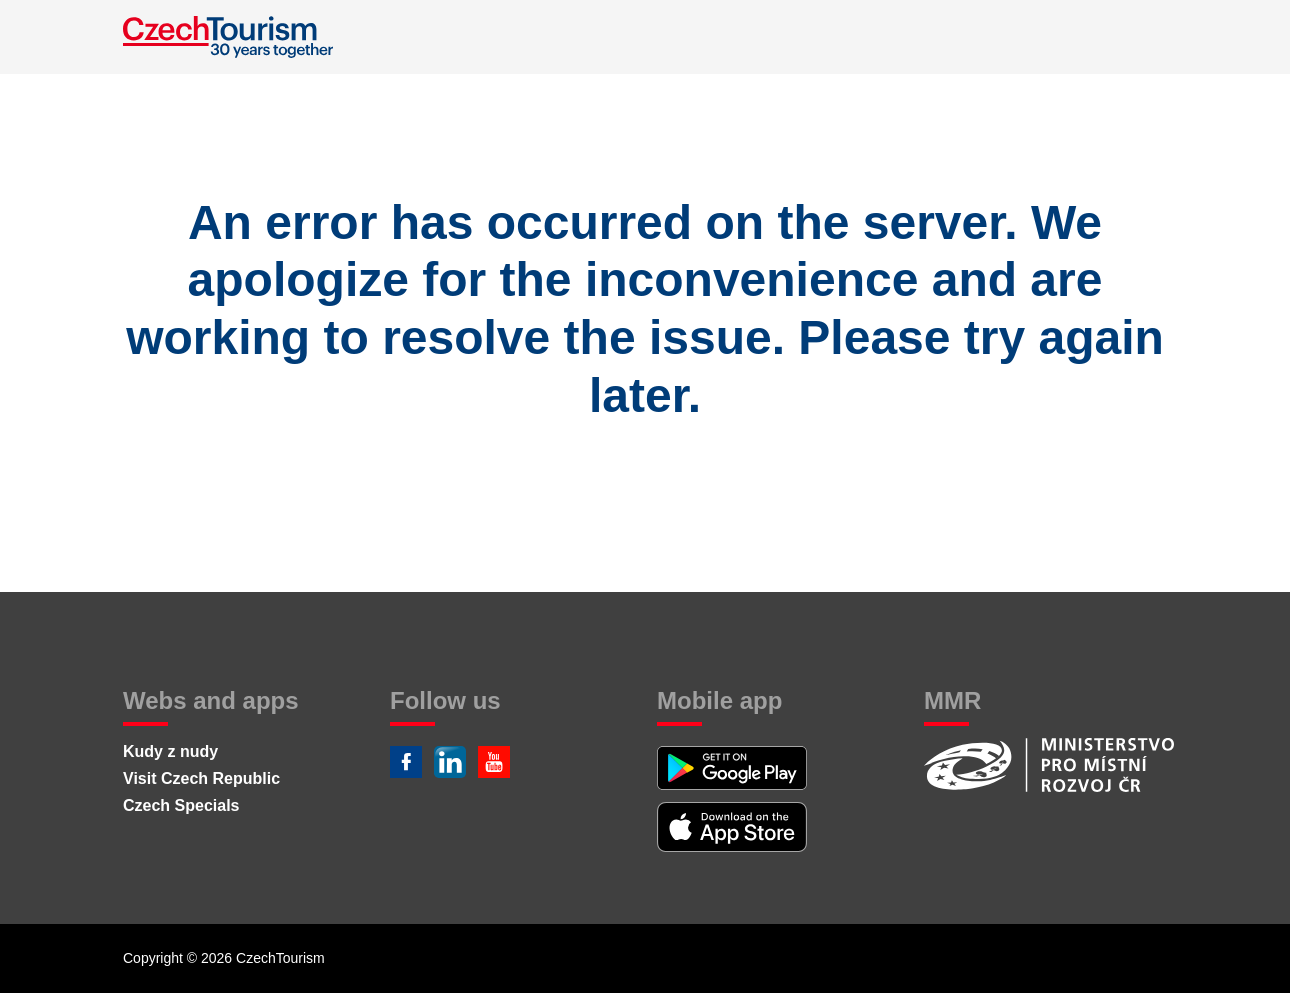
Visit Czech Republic (201, 778)
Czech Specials (181, 805)
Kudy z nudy (170, 751)
